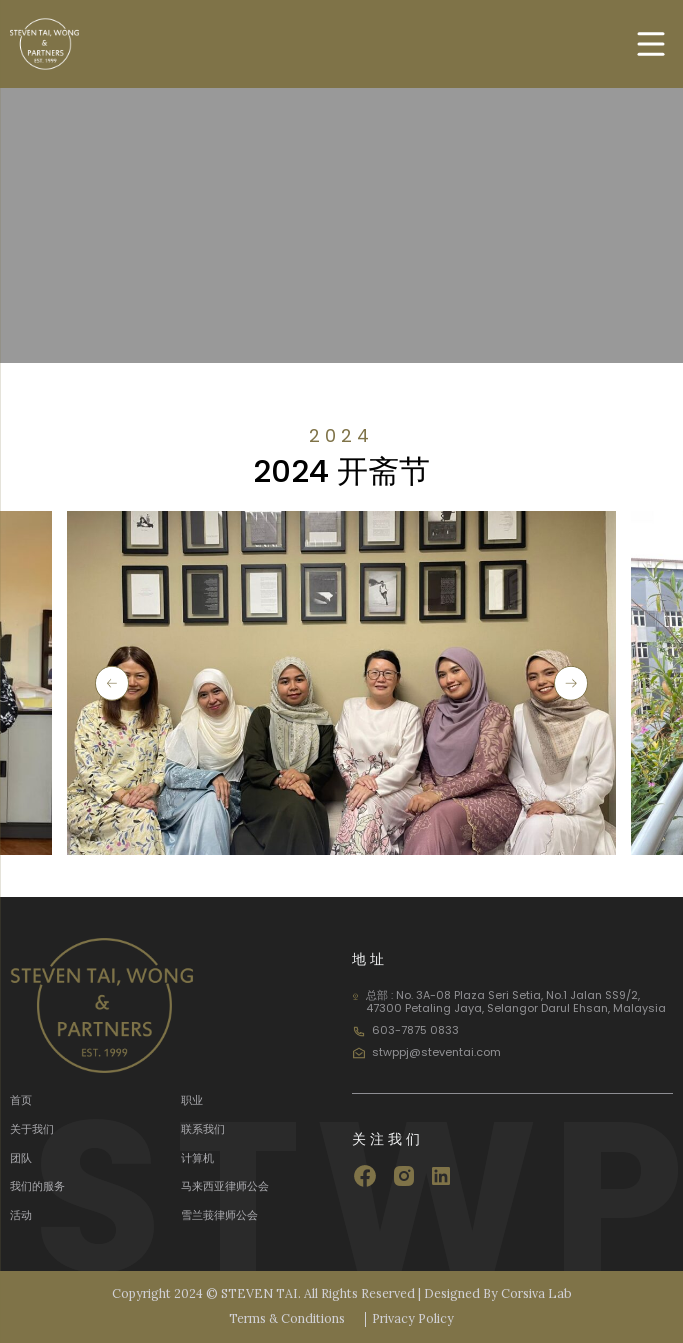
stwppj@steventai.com (436, 1052)
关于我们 (32, 1129)
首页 (21, 1100)
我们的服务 (37, 1186)
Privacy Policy (413, 1319)
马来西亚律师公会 (225, 1186)
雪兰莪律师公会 (219, 1215)
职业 (192, 1100)
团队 (21, 1158)
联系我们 (203, 1129)
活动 (21, 1215)
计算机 (197, 1158)
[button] (112, 683)
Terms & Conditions (287, 1319)
